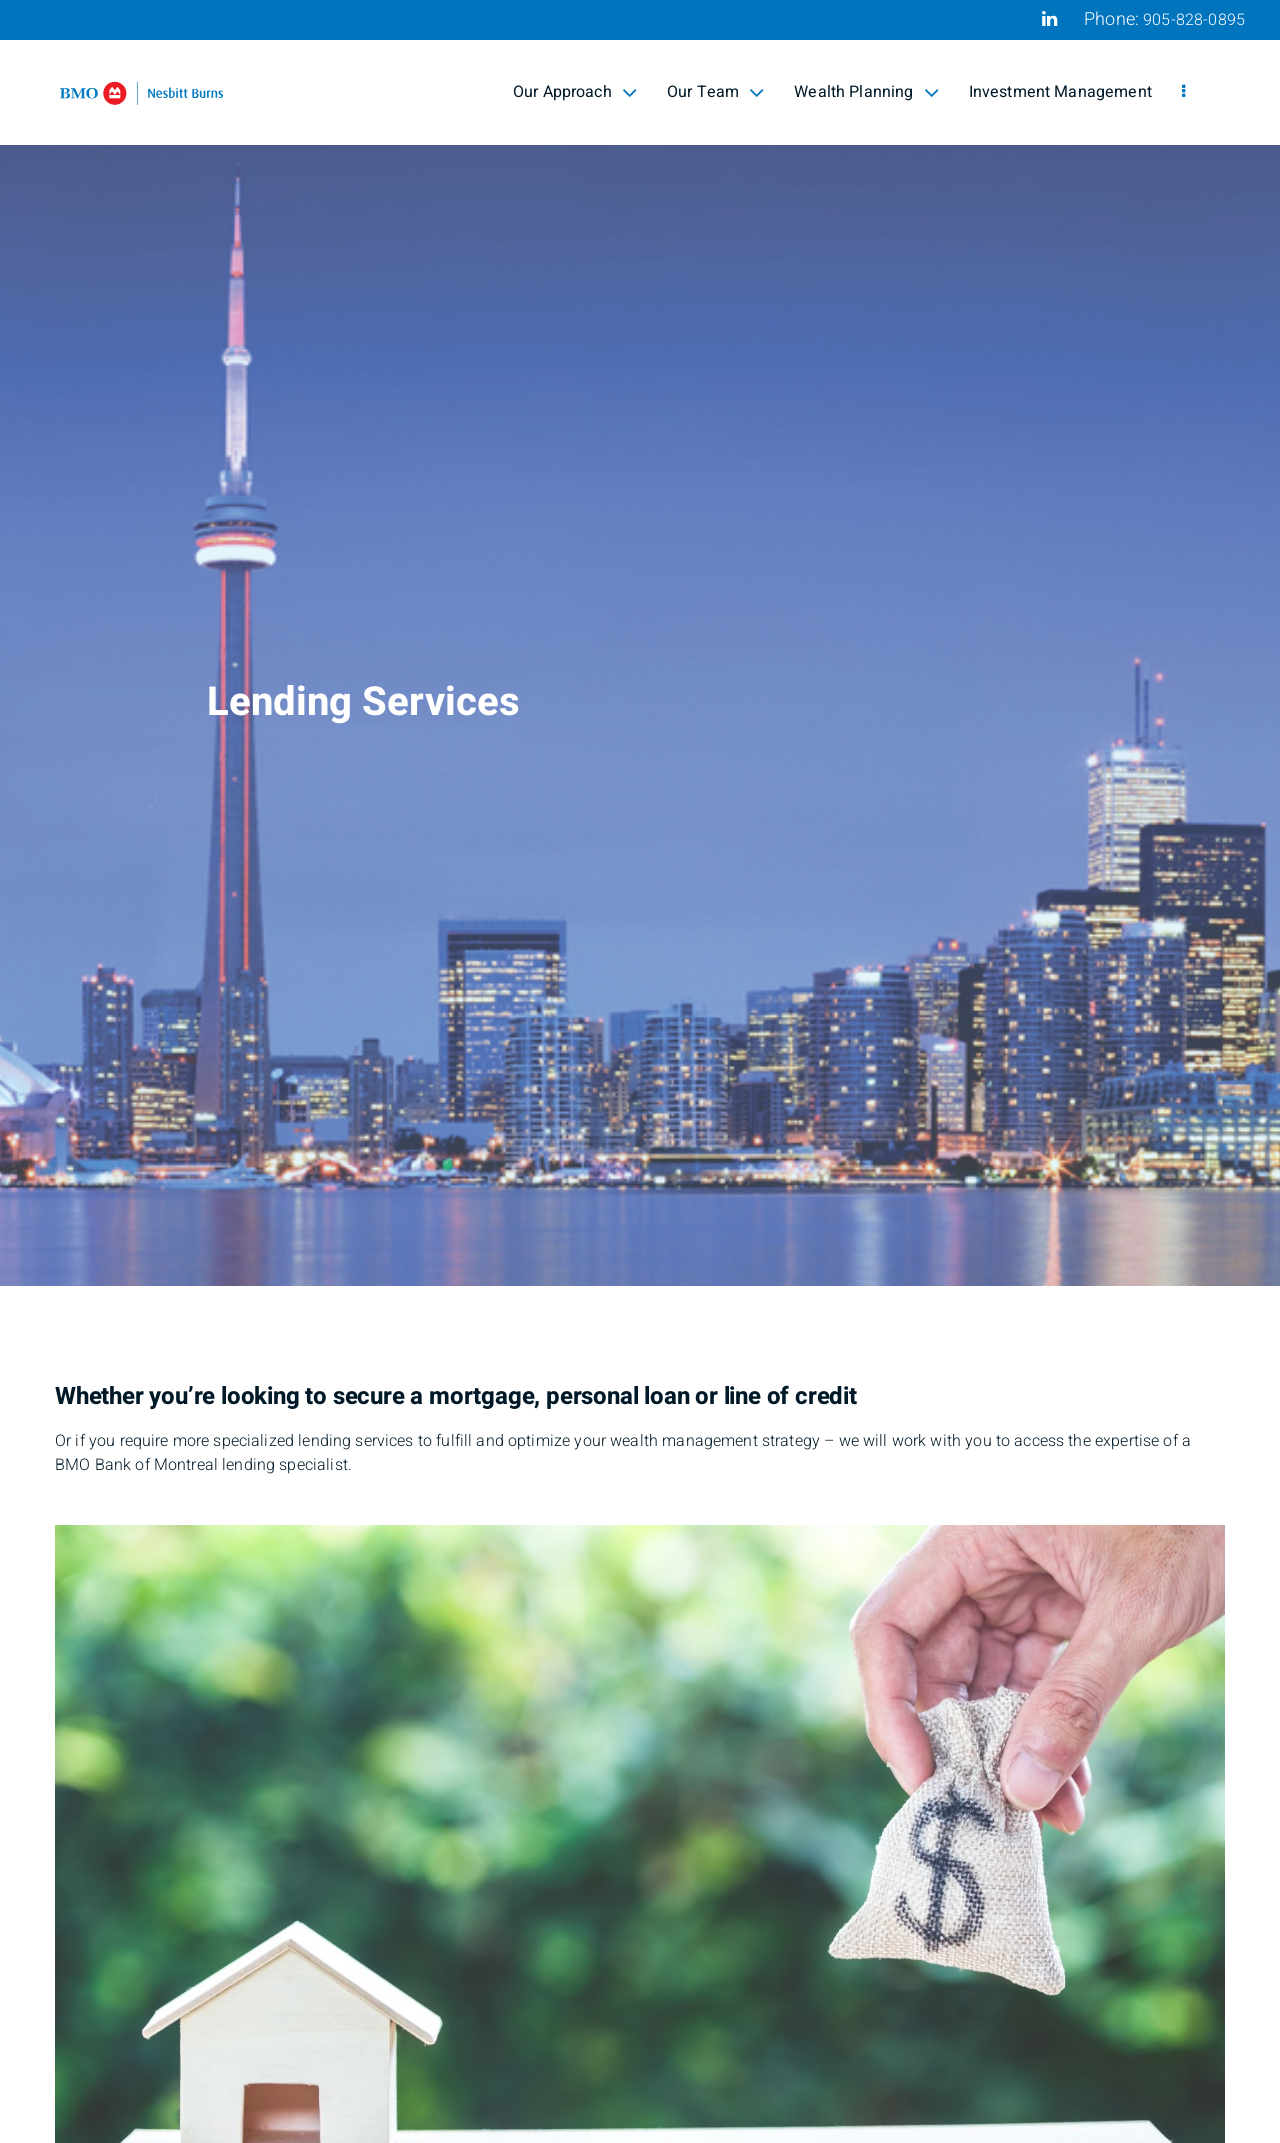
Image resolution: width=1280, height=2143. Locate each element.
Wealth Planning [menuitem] (866, 92)
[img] (640, 643)
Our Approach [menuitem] (575, 92)
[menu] (1183, 92)
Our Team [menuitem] (715, 92)
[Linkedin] (1049, 19)
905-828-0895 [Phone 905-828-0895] (1194, 20)
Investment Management (1060, 92)
